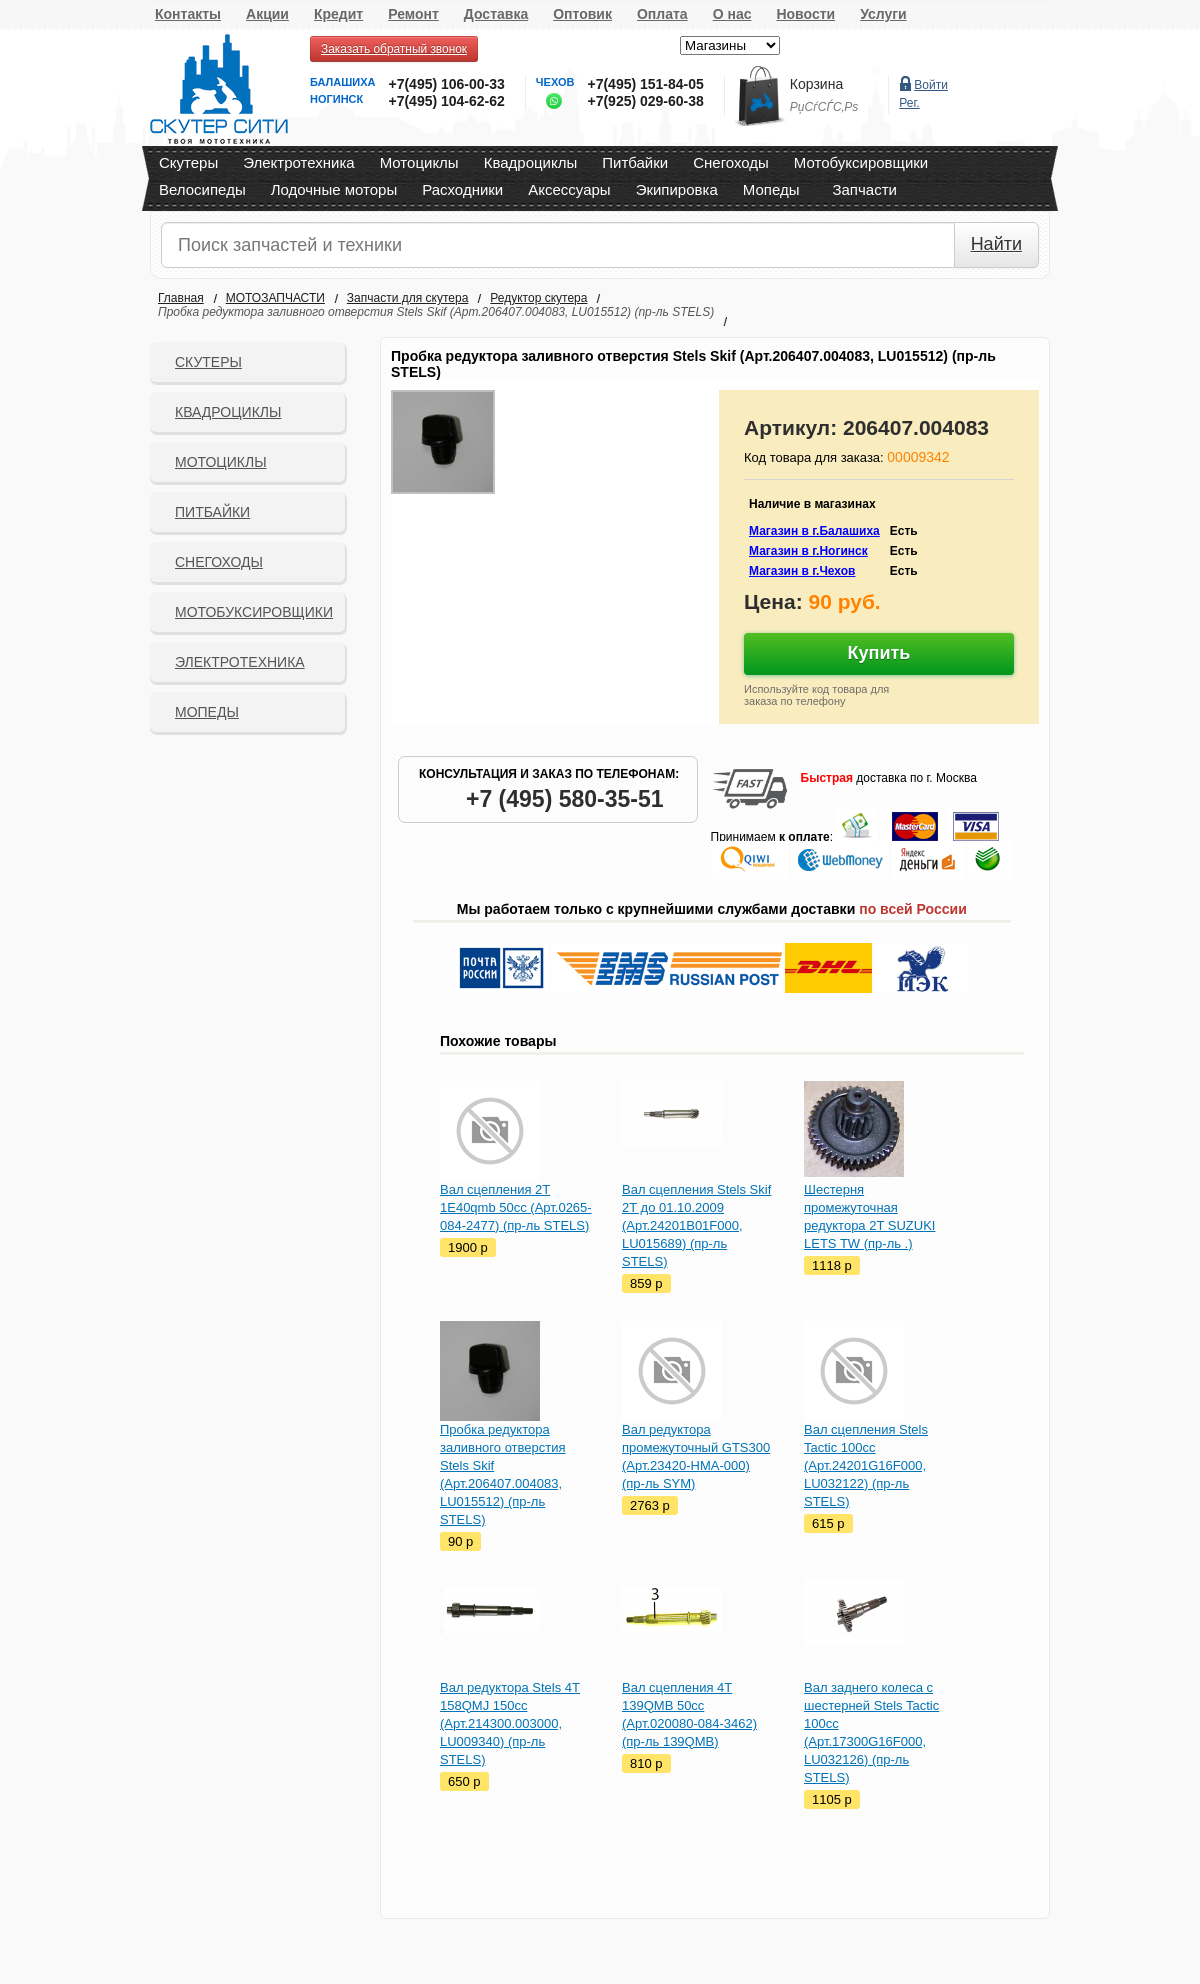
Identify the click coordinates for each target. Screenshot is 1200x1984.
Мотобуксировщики (861, 162)
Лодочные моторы (334, 189)
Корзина (816, 84)
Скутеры (188, 162)
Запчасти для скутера (407, 298)
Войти (931, 85)
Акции (267, 14)
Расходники (462, 189)
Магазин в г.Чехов (802, 571)
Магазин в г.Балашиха (814, 531)
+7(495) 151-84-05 (645, 84)
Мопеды (771, 189)
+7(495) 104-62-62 (446, 101)
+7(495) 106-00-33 (446, 84)
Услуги (883, 14)
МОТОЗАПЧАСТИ (275, 298)
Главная (181, 298)
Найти (996, 244)
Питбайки (635, 162)
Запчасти (864, 189)
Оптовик (582, 14)
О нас (732, 14)
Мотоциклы (419, 162)
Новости (805, 14)
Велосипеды (202, 189)
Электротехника (298, 162)
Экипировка (677, 189)
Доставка (496, 14)
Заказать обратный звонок (394, 49)
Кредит (338, 14)
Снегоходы (731, 162)
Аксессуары (569, 189)
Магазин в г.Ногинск (808, 551)
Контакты (188, 14)
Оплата (662, 14)
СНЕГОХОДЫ (219, 562)
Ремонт (413, 14)
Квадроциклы (531, 162)
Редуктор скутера (538, 298)
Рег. (909, 103)
